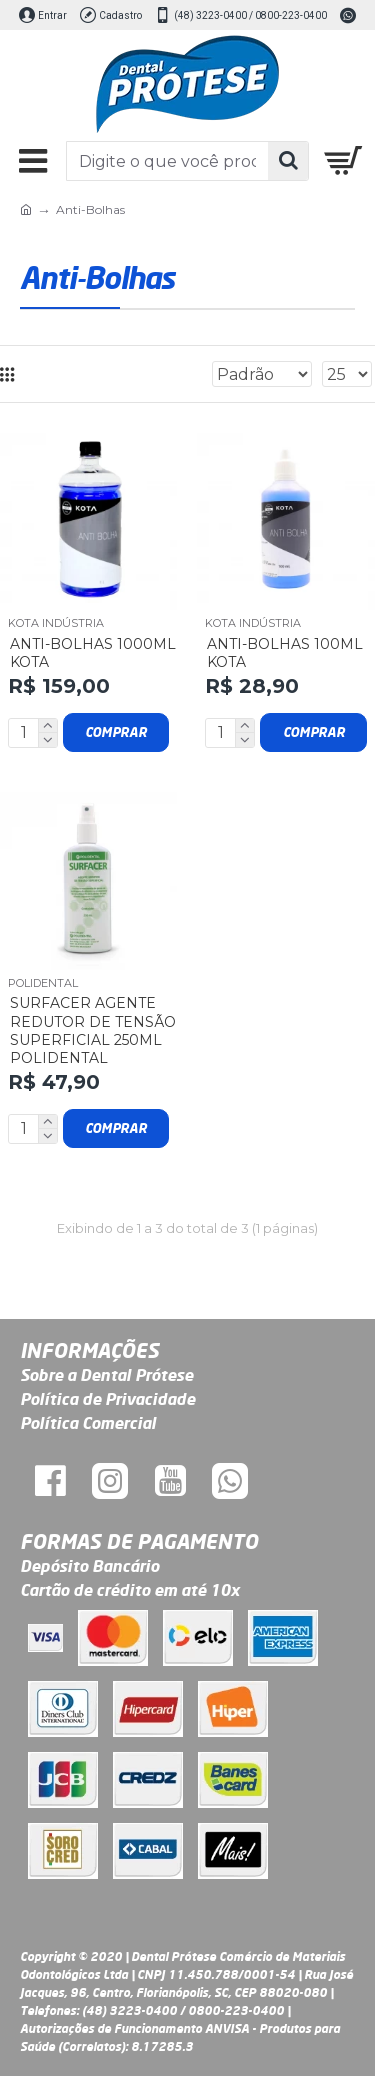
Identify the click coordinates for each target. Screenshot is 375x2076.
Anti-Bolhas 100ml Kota (285, 653)
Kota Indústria (56, 623)
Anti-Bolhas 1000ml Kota (93, 653)
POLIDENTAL (43, 983)
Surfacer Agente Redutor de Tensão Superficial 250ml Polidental (93, 1030)
